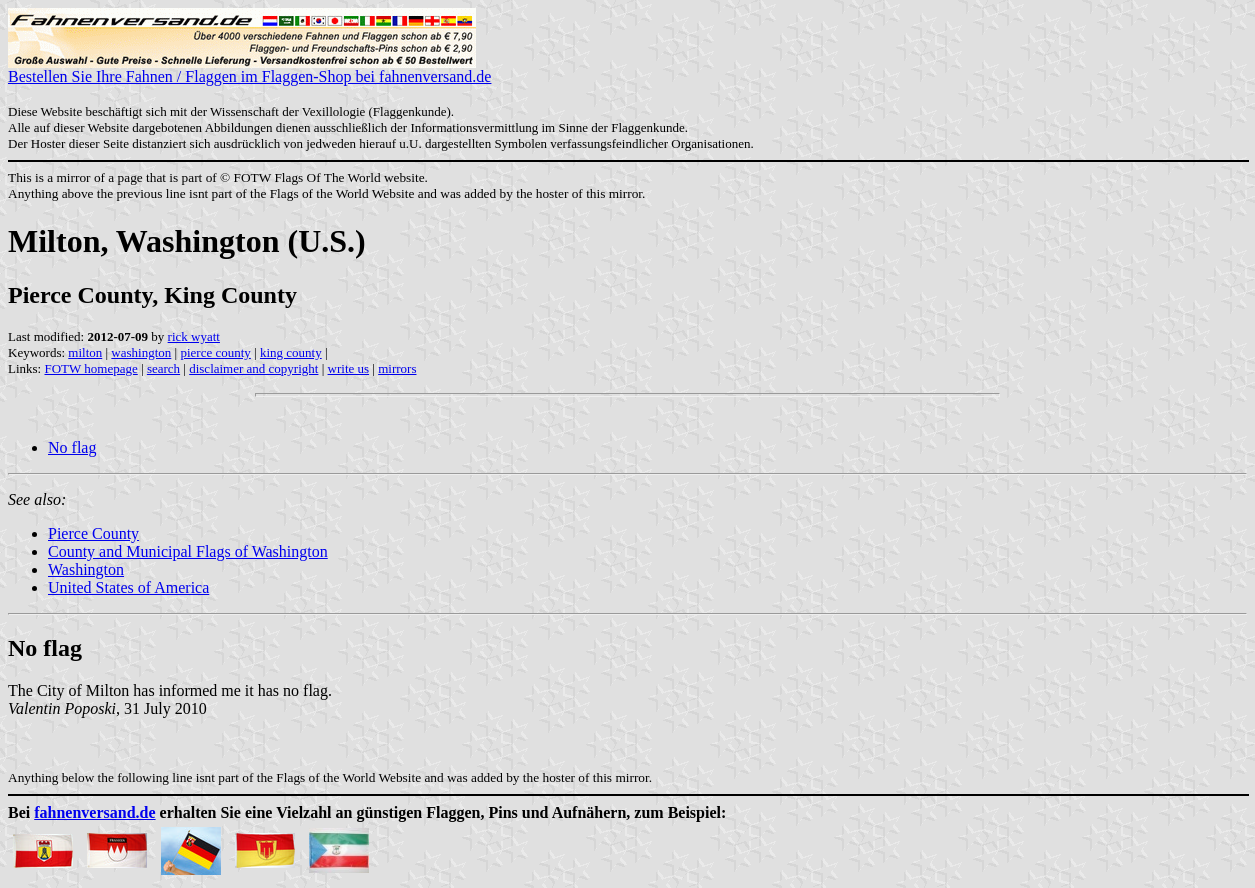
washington (141, 352)
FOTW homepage (90, 368)
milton (85, 352)
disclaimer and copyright (253, 368)
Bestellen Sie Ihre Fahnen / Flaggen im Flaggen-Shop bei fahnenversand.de (249, 69)
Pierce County (93, 533)
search (163, 368)
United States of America (128, 587)
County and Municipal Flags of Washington (188, 551)
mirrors (397, 368)
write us (349, 368)
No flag (72, 447)
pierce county (215, 352)
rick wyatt (194, 336)
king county (291, 352)
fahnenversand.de (94, 812)
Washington (86, 569)
